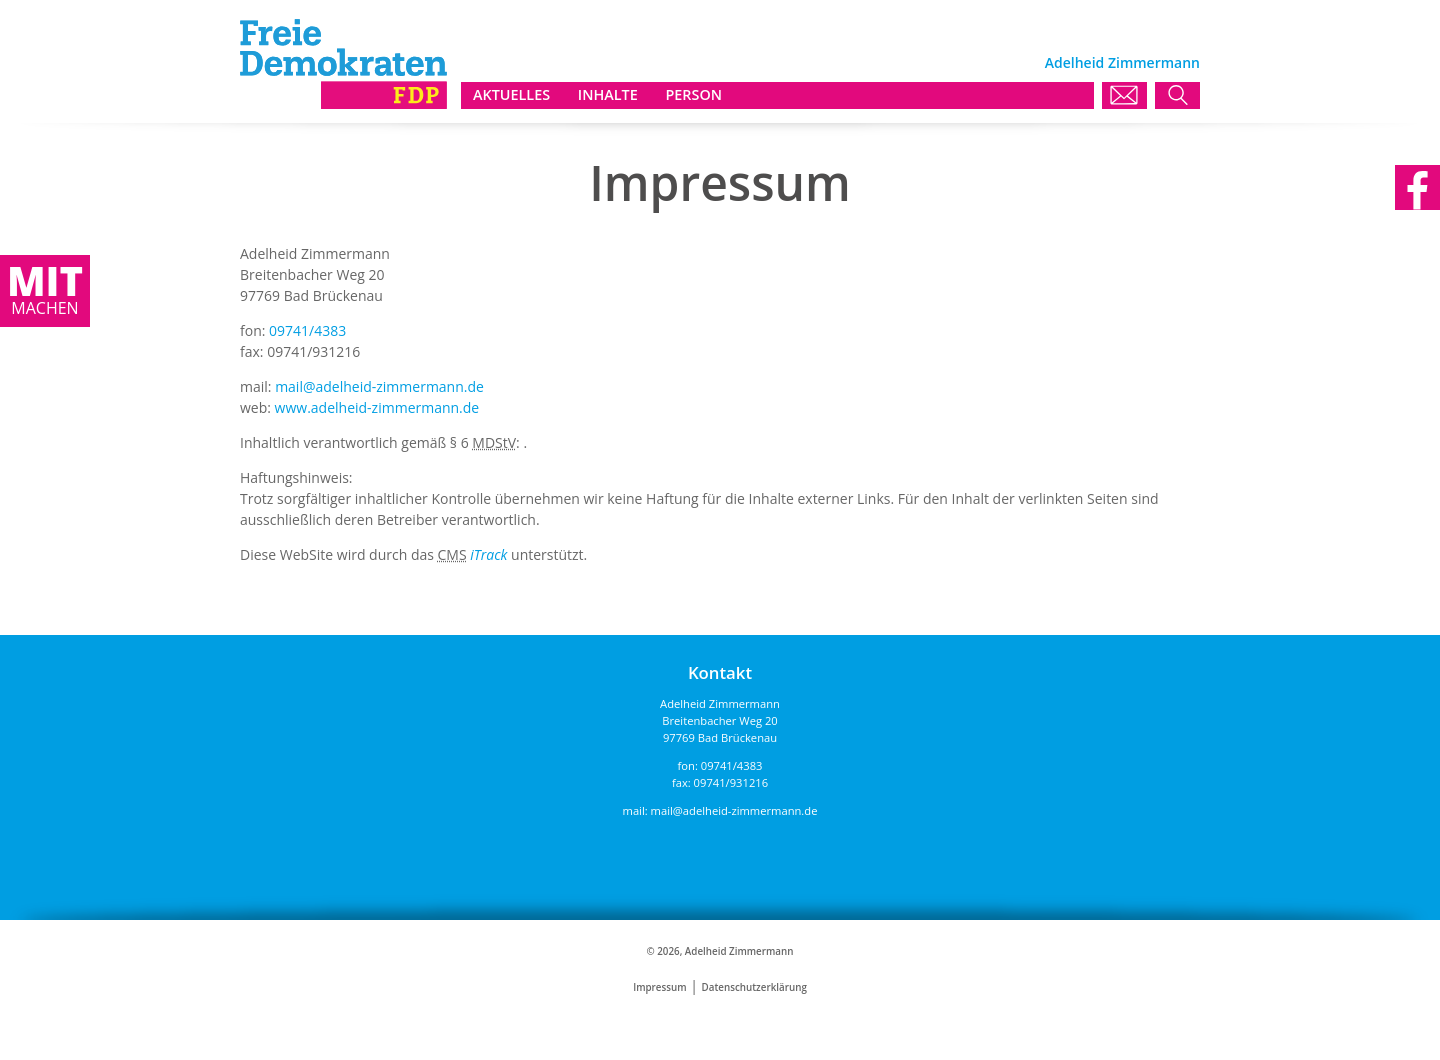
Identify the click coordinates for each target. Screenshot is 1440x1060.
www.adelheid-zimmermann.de (377, 407)
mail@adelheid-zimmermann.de (379, 386)
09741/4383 (307, 330)
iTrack (488, 554)
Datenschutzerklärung (754, 987)
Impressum (659, 987)
